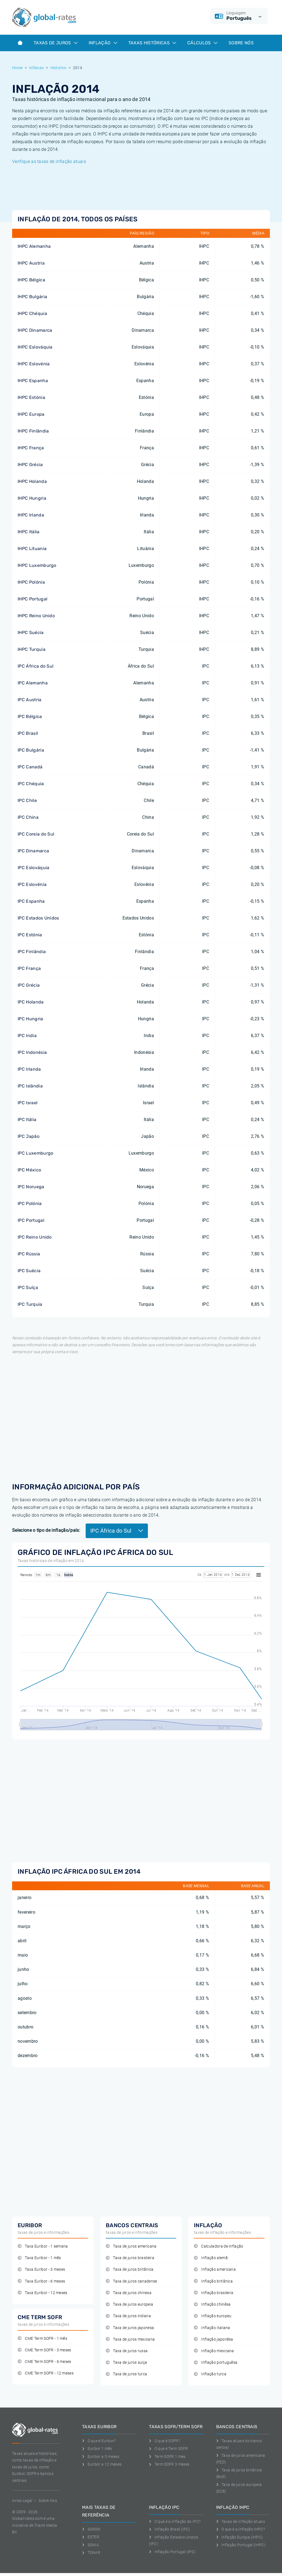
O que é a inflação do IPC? (174, 2521)
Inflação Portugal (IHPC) (240, 2545)
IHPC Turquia (31, 649)
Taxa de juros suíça (126, 2362)
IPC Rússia (29, 1253)
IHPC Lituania (32, 548)
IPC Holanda (31, 1002)
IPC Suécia (29, 1270)
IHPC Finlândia (33, 431)
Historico (58, 68)
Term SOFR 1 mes (167, 2456)
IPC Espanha (31, 901)
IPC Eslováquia (33, 867)
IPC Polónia (30, 1203)
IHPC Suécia (31, 632)
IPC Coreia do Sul (36, 834)
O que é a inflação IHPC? (240, 2529)
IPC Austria (30, 699)
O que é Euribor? (99, 2441)
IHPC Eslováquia (35, 347)
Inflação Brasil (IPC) (169, 2529)
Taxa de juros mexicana (130, 2339)
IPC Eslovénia (32, 884)
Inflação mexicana (214, 2351)
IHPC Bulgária (32, 296)
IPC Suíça (28, 1287)
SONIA (90, 2545)
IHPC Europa (31, 414)
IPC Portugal (31, 1220)
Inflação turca (210, 2374)
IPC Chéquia (31, 783)
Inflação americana (215, 2269)
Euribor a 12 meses (101, 2464)
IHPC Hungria (32, 498)
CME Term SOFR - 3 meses (44, 2350)
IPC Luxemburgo (35, 1153)
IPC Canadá (30, 766)
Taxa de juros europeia (129, 2304)
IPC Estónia (30, 934)
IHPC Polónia (31, 582)
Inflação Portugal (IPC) (172, 2552)
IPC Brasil (28, 733)
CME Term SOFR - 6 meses (44, 2361)
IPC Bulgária (31, 750)
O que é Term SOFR (168, 2448)
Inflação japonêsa (213, 2339)
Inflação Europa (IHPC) (239, 2537)
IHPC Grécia (30, 464)
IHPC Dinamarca (35, 330)
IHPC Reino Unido (36, 615)
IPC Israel (27, 1102)
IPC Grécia (29, 985)
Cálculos (202, 42)
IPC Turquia (30, 1304)
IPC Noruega (31, 1186)
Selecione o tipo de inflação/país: (46, 1530)
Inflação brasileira (213, 2293)
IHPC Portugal (32, 599)
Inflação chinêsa (212, 2304)
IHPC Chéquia (32, 313)
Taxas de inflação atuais (240, 2521)
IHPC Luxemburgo (37, 565)
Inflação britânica (213, 2281)
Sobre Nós (241, 42)
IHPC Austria (31, 263)
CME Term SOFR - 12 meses (46, 2373)
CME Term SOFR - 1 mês (42, 2338)
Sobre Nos (48, 2500)
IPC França (29, 968)
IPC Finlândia (32, 951)
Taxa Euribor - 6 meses (41, 2281)
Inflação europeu (213, 2316)
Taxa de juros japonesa (130, 2327)
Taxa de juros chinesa (128, 2293)
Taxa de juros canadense (131, 2281)
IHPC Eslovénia (34, 363)
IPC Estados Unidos (38, 918)
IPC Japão (28, 1136)
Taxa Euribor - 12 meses (42, 2293)
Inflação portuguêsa (215, 2362)
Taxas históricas (152, 42)
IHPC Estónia (31, 397)
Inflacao (36, 68)
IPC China (28, 817)
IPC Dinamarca (33, 850)
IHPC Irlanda (31, 515)
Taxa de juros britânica (130, 2269)
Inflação (103, 42)
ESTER (90, 2537)
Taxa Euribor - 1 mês (39, 2258)
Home (17, 68)
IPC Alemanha (33, 683)
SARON (91, 2529)
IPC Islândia (30, 1086)
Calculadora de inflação (218, 2246)
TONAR (91, 2552)
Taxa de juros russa (127, 2351)
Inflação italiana (212, 2327)
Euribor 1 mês (97, 2448)
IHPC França (31, 447)
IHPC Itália (29, 531)
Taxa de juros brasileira (130, 2258)
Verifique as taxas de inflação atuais (49, 161)
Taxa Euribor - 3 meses (41, 2269)
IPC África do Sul (35, 666)
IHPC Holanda (32, 481)
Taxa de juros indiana (128, 2316)
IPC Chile (27, 800)
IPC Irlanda (29, 1069)
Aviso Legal (22, 2500)
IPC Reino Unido (35, 1237)
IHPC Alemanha (34, 246)
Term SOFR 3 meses (169, 2464)
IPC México (29, 1170)
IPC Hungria (30, 1018)
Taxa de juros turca (126, 2374)
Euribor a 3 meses (100, 2456)
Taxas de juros (56, 42)
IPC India (27, 1035)
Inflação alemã (211, 2258)
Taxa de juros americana (131, 2246)
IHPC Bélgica (31, 279)
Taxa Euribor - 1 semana (43, 2246)
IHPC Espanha (33, 380)
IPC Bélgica (30, 716)
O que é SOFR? (164, 2441)
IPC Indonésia (32, 1052)
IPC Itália (27, 1119)
